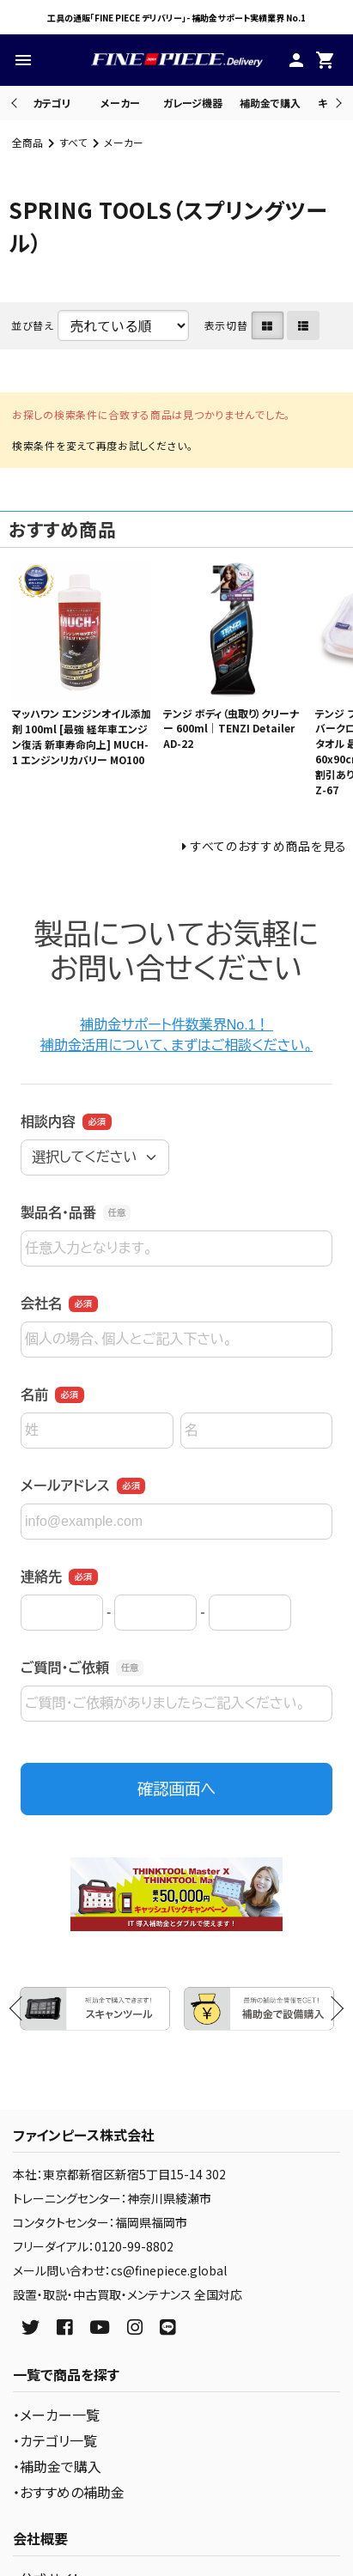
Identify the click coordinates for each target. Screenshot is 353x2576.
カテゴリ (51, 102)
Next (336, 102)
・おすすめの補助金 (69, 2492)
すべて (73, 142)
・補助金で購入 (57, 2466)
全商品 (27, 142)
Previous (16, 102)
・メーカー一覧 (56, 2414)
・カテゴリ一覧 (55, 2440)
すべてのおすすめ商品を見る (269, 845)
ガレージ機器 (192, 102)
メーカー (120, 102)
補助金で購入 (270, 102)
